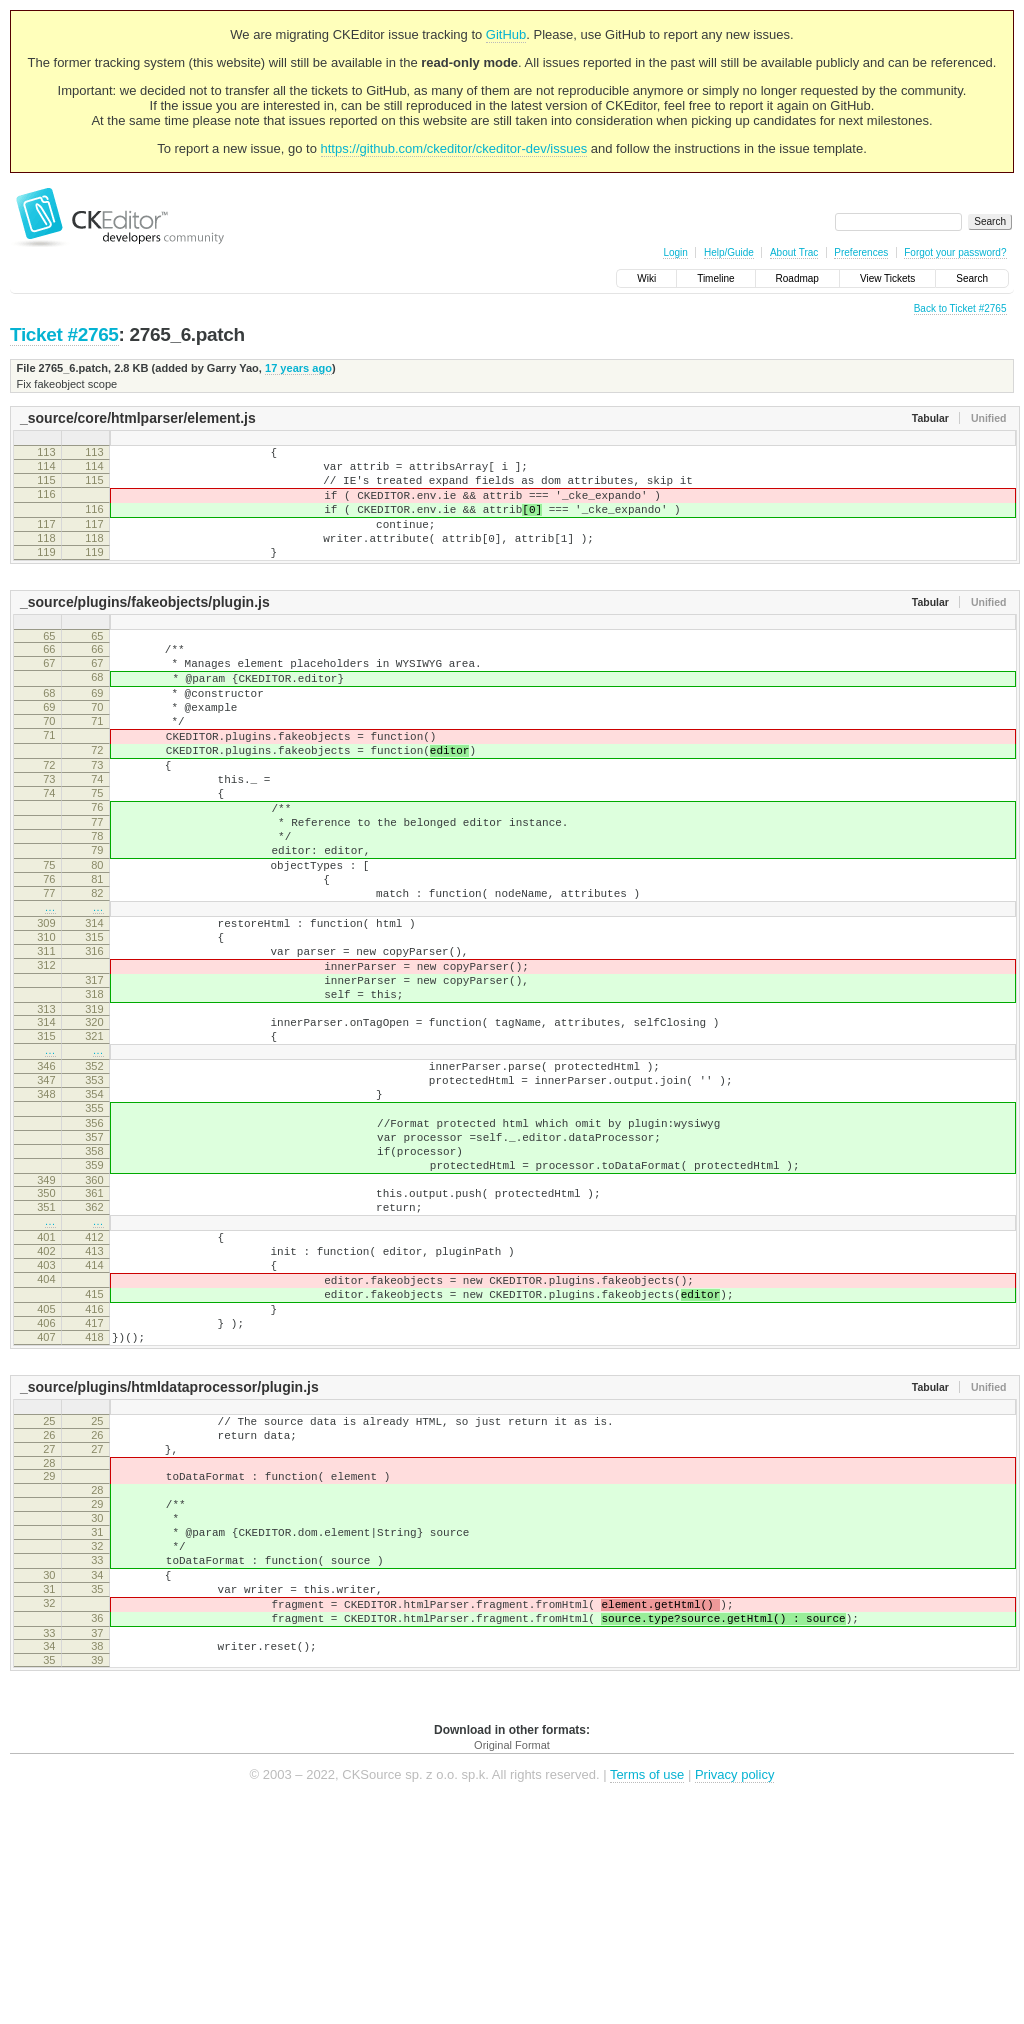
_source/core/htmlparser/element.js (138, 418)
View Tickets (887, 278)
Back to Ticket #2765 (960, 308)
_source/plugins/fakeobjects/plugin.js (145, 629)
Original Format (512, 1964)
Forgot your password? (955, 252)
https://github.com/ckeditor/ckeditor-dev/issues (454, 148)
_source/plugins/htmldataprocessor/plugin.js (169, 1558)
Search (972, 278)
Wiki (646, 278)
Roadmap (797, 278)
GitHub (506, 34)
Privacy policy (734, 1993)
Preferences (861, 252)
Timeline (715, 278)
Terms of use (647, 1993)
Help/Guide (729, 252)
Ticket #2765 (64, 334)
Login (675, 252)
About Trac (794, 252)
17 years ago (298, 368)
